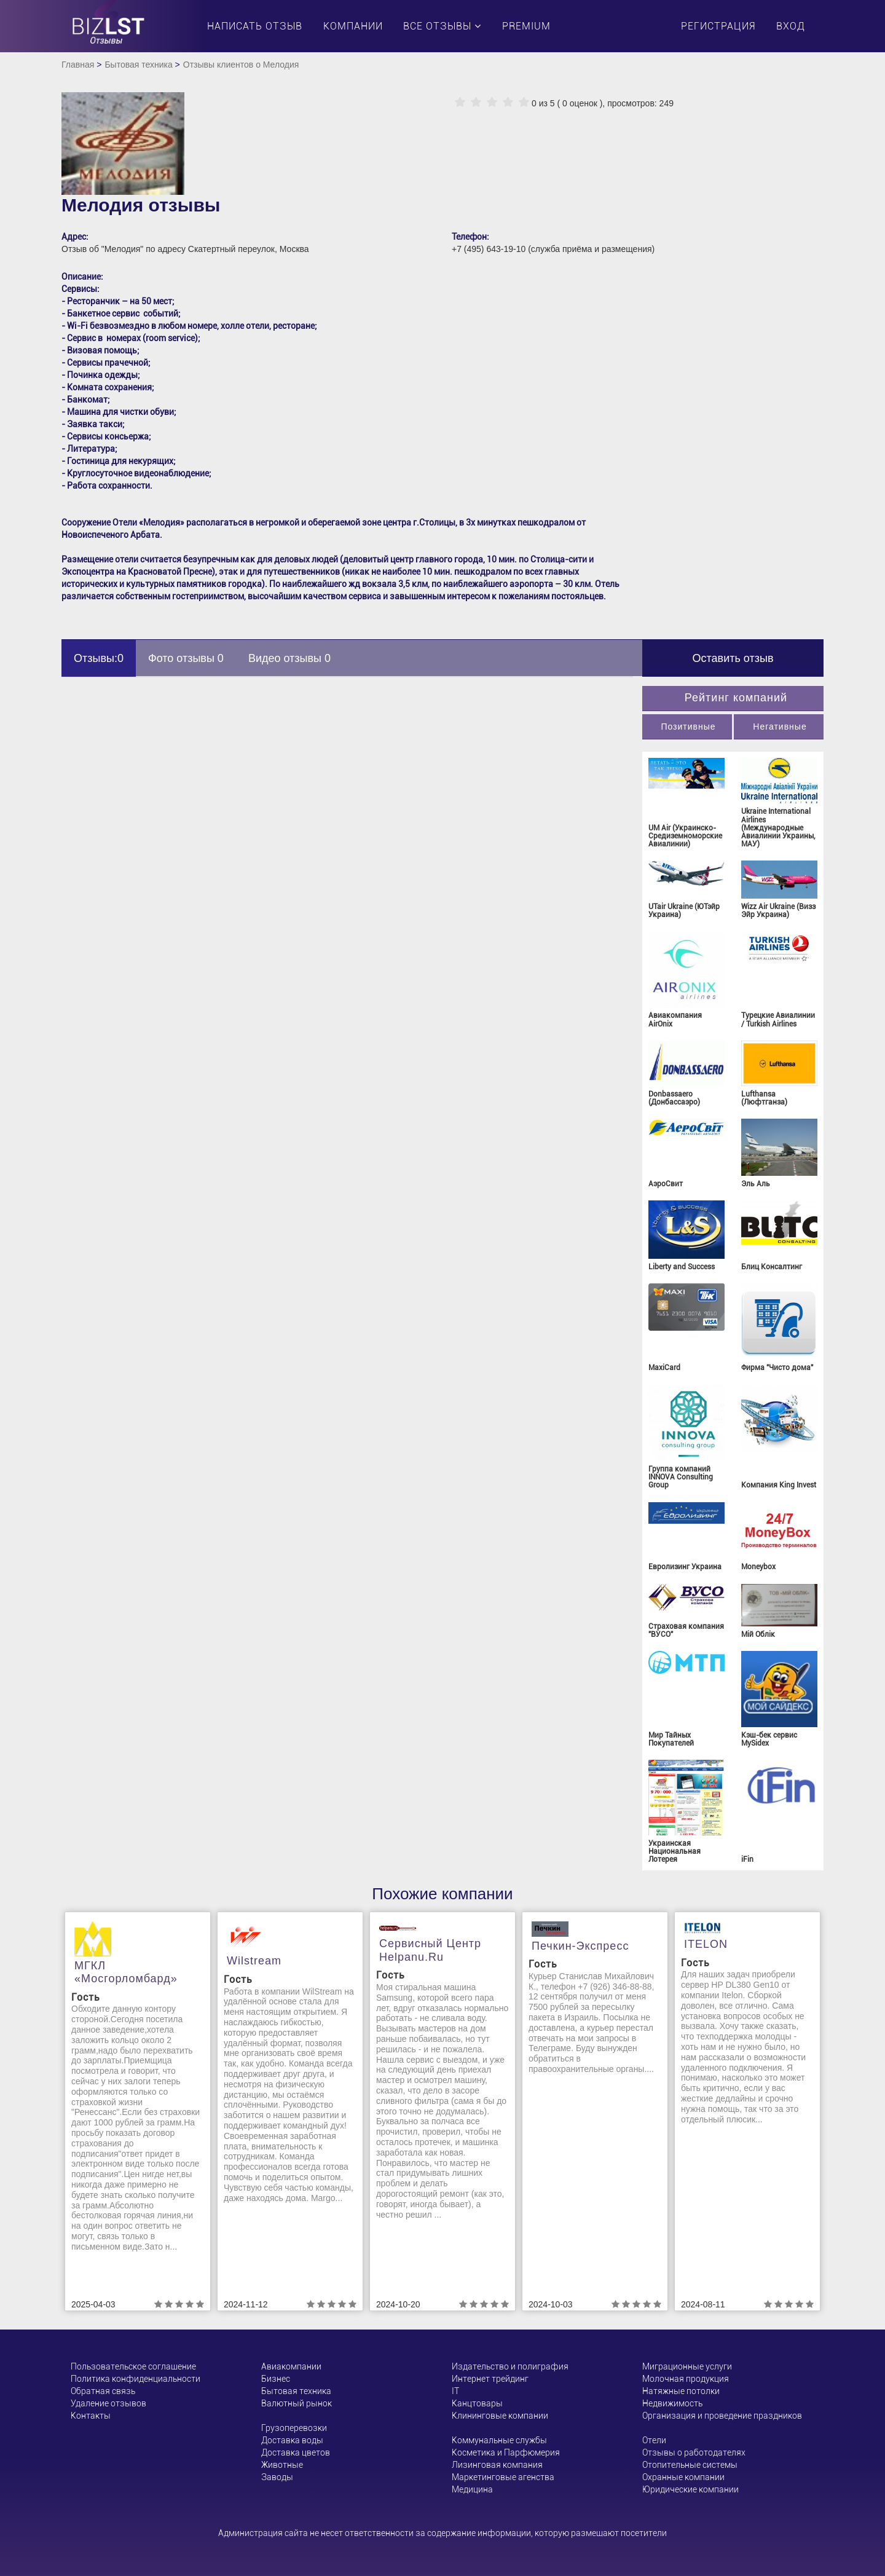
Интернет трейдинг (490, 2379)
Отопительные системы (690, 2465)
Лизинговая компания (497, 2465)
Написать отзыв (254, 26)
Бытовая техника (138, 64)
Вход (790, 26)
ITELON (706, 1944)
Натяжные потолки (681, 2391)
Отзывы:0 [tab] (99, 658)
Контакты (91, 2415)
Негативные (779, 726)
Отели (654, 2440)
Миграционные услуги (687, 2366)
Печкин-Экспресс (580, 1946)
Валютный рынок (296, 2403)
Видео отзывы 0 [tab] (289, 658)
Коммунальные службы (499, 2440)
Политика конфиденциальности (135, 2379)
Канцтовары (477, 2403)
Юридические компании (690, 2489)
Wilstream (254, 1961)
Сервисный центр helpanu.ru (430, 1950)
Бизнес (275, 2379)
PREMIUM (526, 26)
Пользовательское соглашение (133, 2366)
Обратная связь (103, 2391)
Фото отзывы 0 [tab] (186, 658)
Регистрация (718, 26)
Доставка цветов (295, 2452)
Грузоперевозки (294, 2428)
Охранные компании (683, 2477)
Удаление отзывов (108, 2403)
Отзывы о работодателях (693, 2452)
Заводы (277, 2477)
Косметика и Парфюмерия (506, 2452)
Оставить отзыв (733, 658)
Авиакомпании (291, 2366)
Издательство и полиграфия (510, 2366)
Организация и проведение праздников (722, 2415)
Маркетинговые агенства (503, 2477)
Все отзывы (442, 26)
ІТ (455, 2391)
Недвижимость (672, 2403)
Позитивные (688, 726)
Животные (282, 2465)
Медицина (472, 2489)
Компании (353, 26)
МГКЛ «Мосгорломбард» (126, 1972)
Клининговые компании (500, 2415)
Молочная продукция (685, 2379)
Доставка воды (292, 2440)
